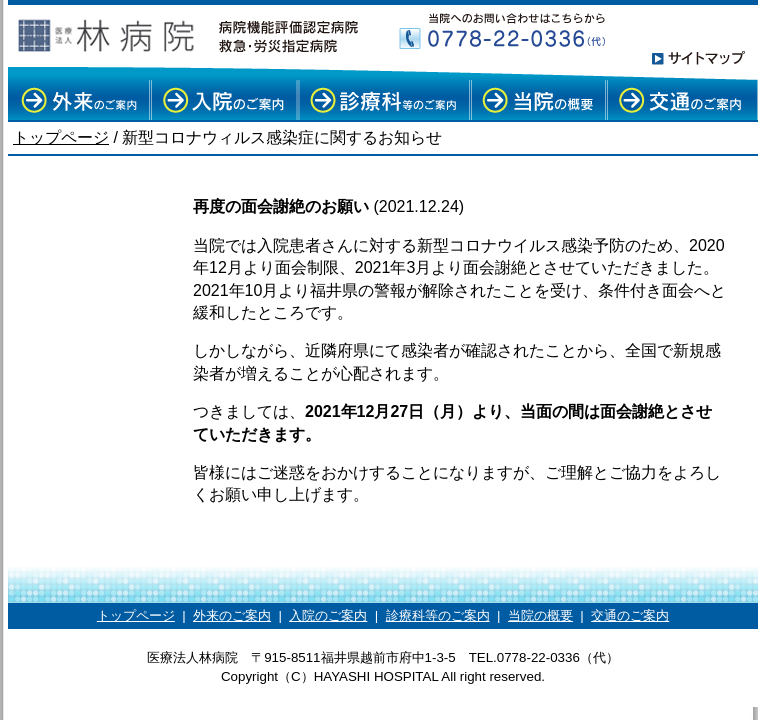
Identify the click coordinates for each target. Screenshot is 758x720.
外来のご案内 (232, 615)
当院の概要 (540, 615)
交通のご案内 (630, 615)
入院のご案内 (328, 615)
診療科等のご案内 (438, 615)
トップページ (61, 137)
